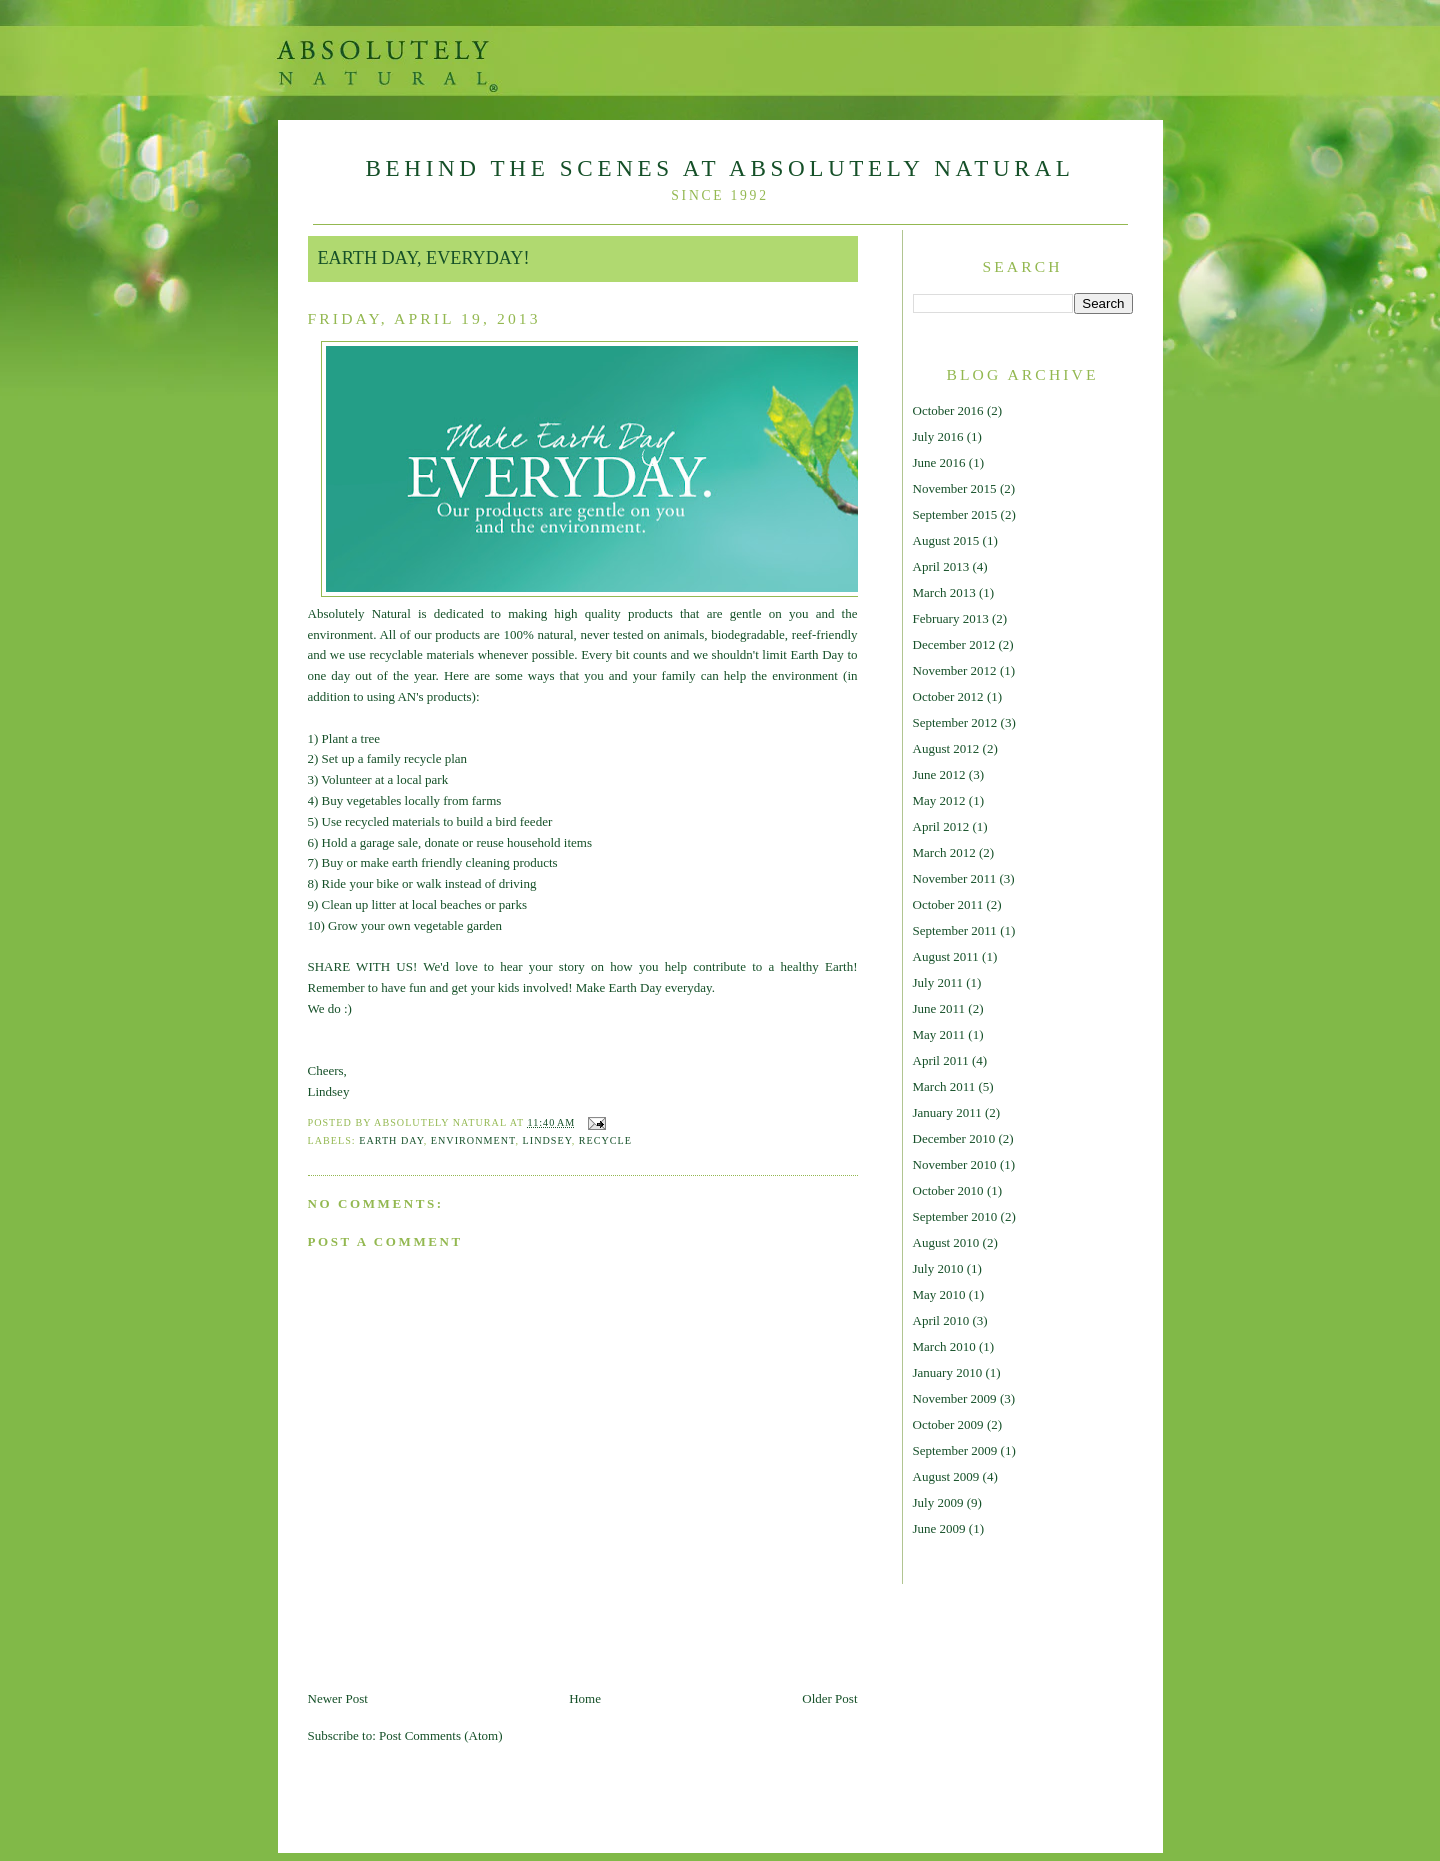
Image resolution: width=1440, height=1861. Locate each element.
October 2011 (948, 904)
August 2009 (946, 1476)
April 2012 (941, 826)
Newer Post (338, 1698)
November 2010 (955, 1164)
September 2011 (955, 930)
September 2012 (955, 722)
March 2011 (944, 1086)
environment (473, 1140)
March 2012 (944, 852)
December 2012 (954, 644)
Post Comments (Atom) (441, 1735)
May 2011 (939, 1034)
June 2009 (939, 1528)
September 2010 (955, 1216)
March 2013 (944, 592)
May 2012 (939, 800)
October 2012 (948, 696)
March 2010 (944, 1346)
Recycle (605, 1140)
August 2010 (946, 1242)
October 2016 (948, 410)
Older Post (829, 1698)
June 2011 (939, 1008)
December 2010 (954, 1138)
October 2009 (948, 1424)
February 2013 (951, 618)
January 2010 (948, 1372)
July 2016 (938, 436)
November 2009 (955, 1398)
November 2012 (955, 670)
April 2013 (941, 566)
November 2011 (955, 878)
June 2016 (939, 462)
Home (585, 1698)
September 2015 (955, 514)
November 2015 (955, 488)
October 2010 (948, 1190)
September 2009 (955, 1450)
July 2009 (938, 1502)
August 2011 (946, 956)
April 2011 (941, 1060)
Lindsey (547, 1140)
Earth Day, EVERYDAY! (424, 258)
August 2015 (946, 540)
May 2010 (939, 1294)
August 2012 (946, 748)
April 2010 (941, 1320)
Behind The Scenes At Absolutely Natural (720, 168)
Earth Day (391, 1140)
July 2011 (938, 982)
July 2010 (938, 1268)
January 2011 (947, 1112)
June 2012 (939, 774)
